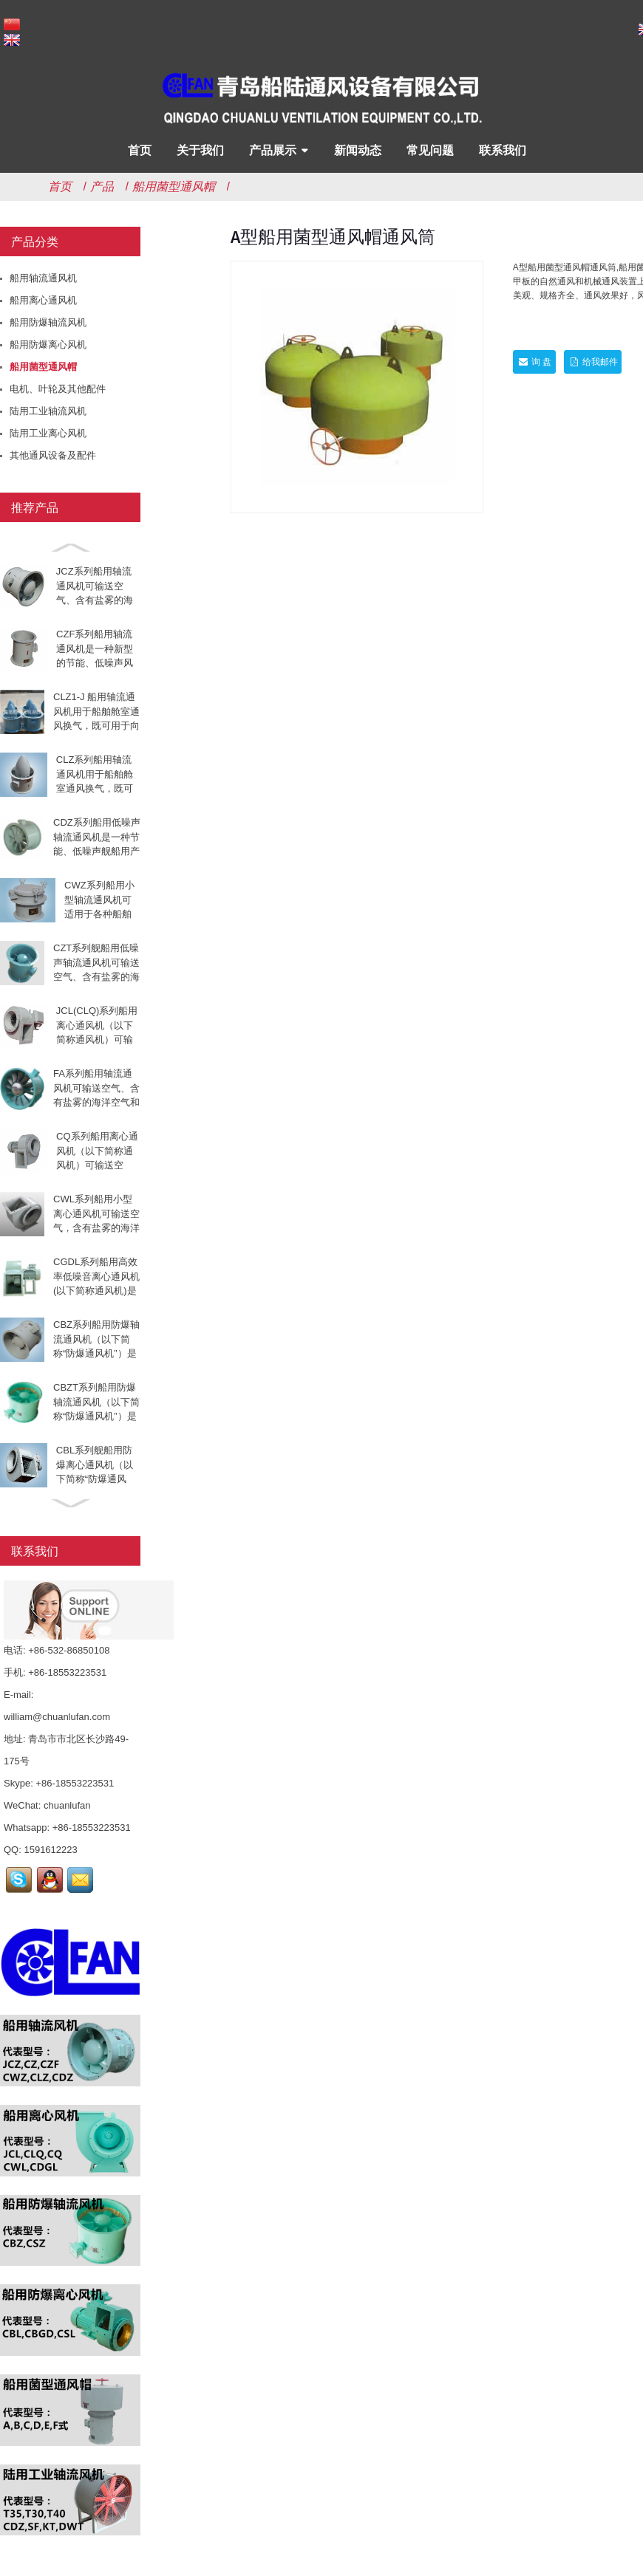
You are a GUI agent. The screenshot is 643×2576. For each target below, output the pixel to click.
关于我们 (200, 150)
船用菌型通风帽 (173, 186)
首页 (140, 150)
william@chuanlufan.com (57, 1716)
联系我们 (502, 150)
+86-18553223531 (74, 1783)
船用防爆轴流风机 (48, 322)
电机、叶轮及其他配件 (58, 388)
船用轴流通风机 (43, 278)
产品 (102, 186)
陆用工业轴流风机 (48, 411)
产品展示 (272, 150)
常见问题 (430, 150)
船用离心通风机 (43, 300)
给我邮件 (599, 362)
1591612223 (50, 1849)
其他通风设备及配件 (53, 455)
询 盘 (541, 362)
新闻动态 (357, 150)
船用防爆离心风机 (48, 344)
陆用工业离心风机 (48, 433)
